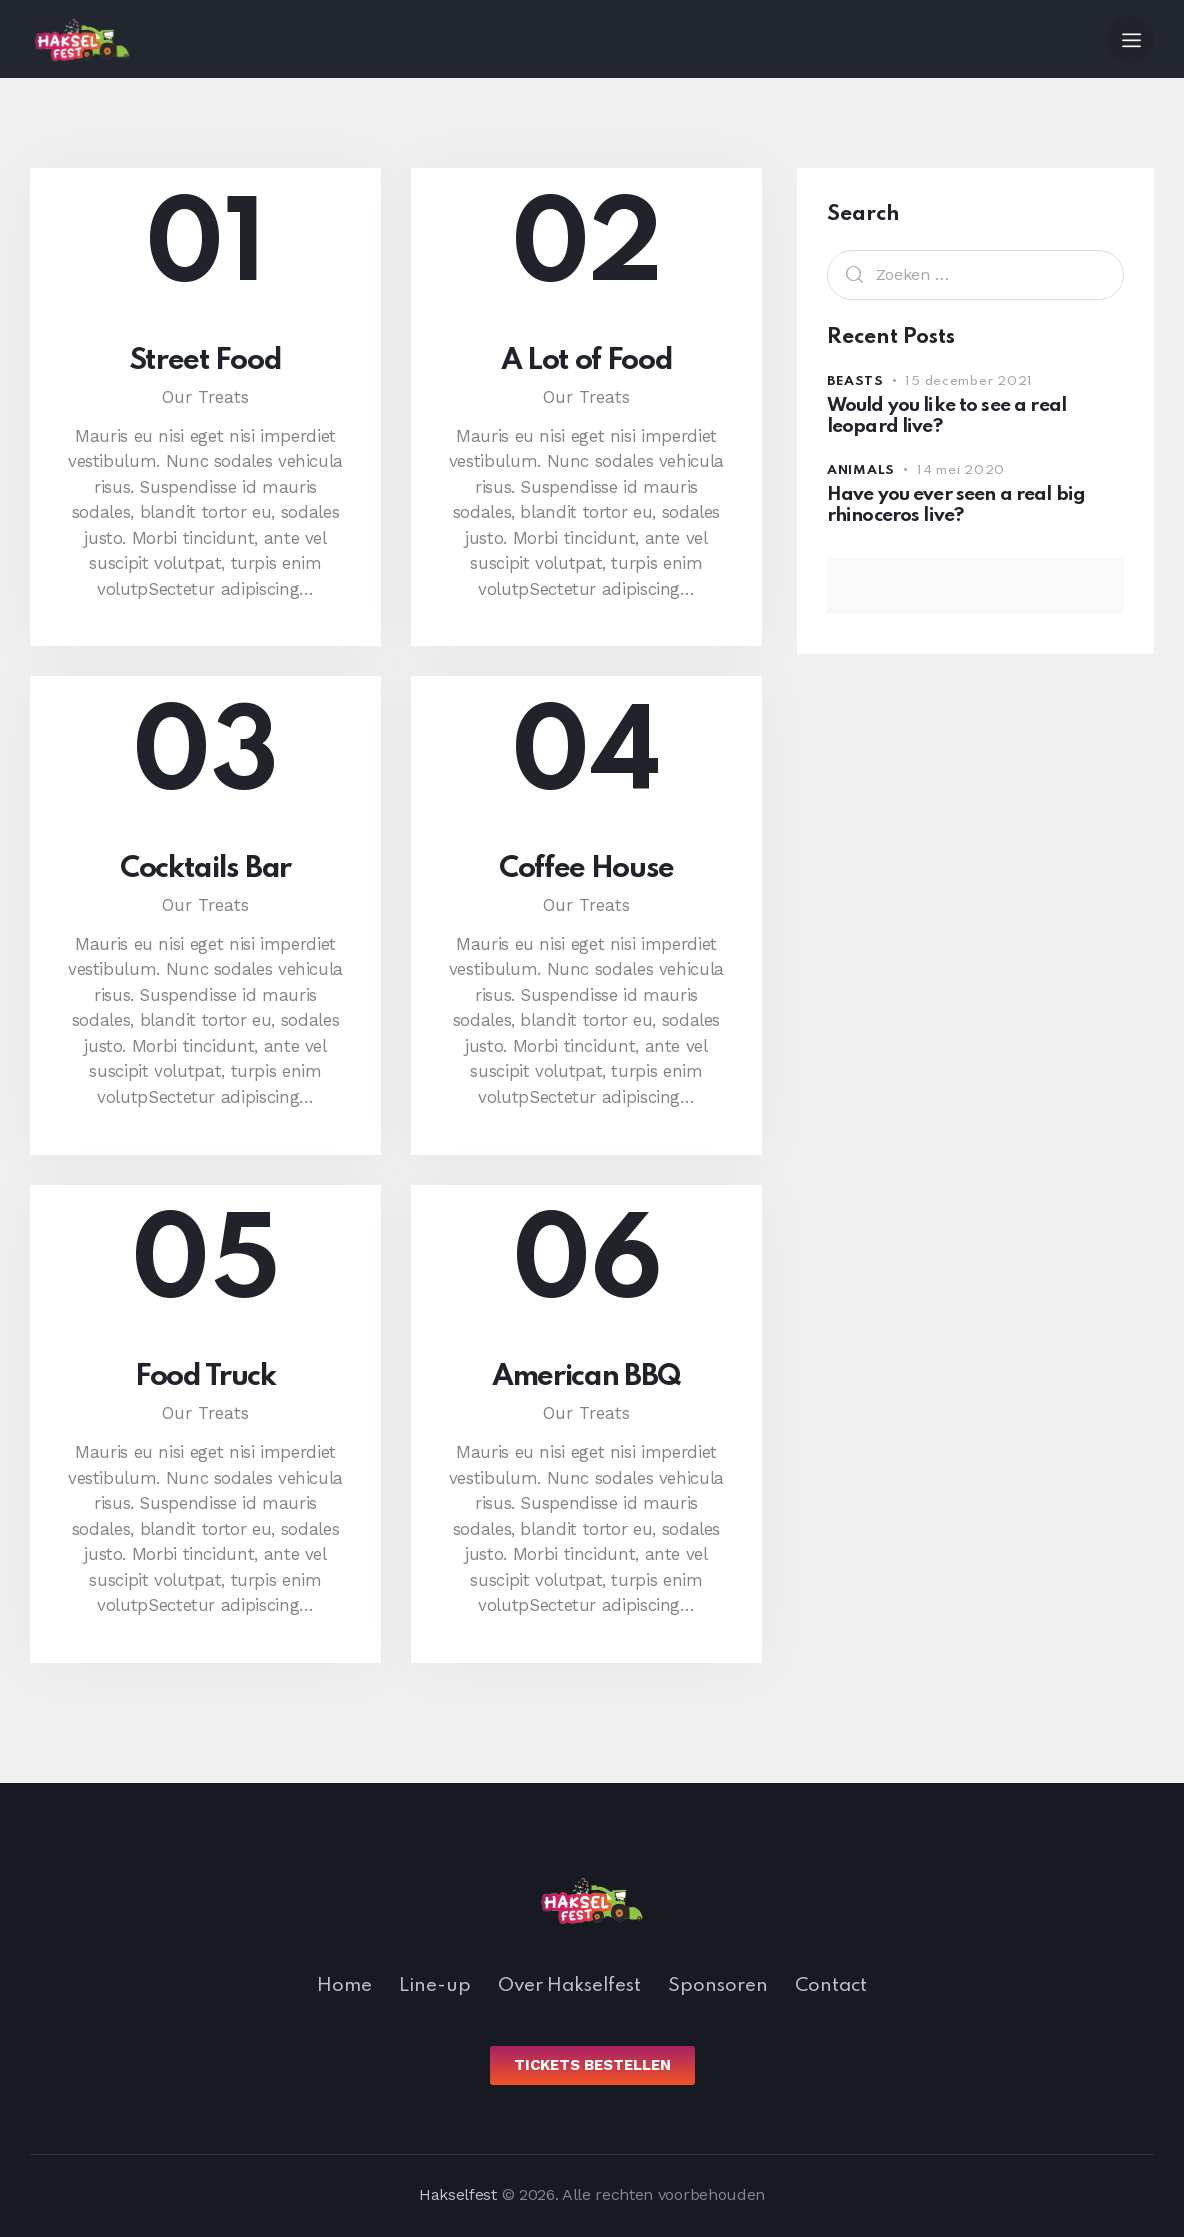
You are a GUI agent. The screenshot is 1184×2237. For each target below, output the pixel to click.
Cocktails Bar (205, 869)
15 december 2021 (969, 381)
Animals (861, 470)
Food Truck (205, 1377)
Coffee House (586, 869)
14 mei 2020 (961, 470)
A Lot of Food (587, 361)
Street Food (205, 361)
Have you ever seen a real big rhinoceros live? (956, 505)
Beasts (855, 381)
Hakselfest (458, 2194)
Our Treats (205, 397)
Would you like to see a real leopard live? (946, 416)
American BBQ (586, 1377)
